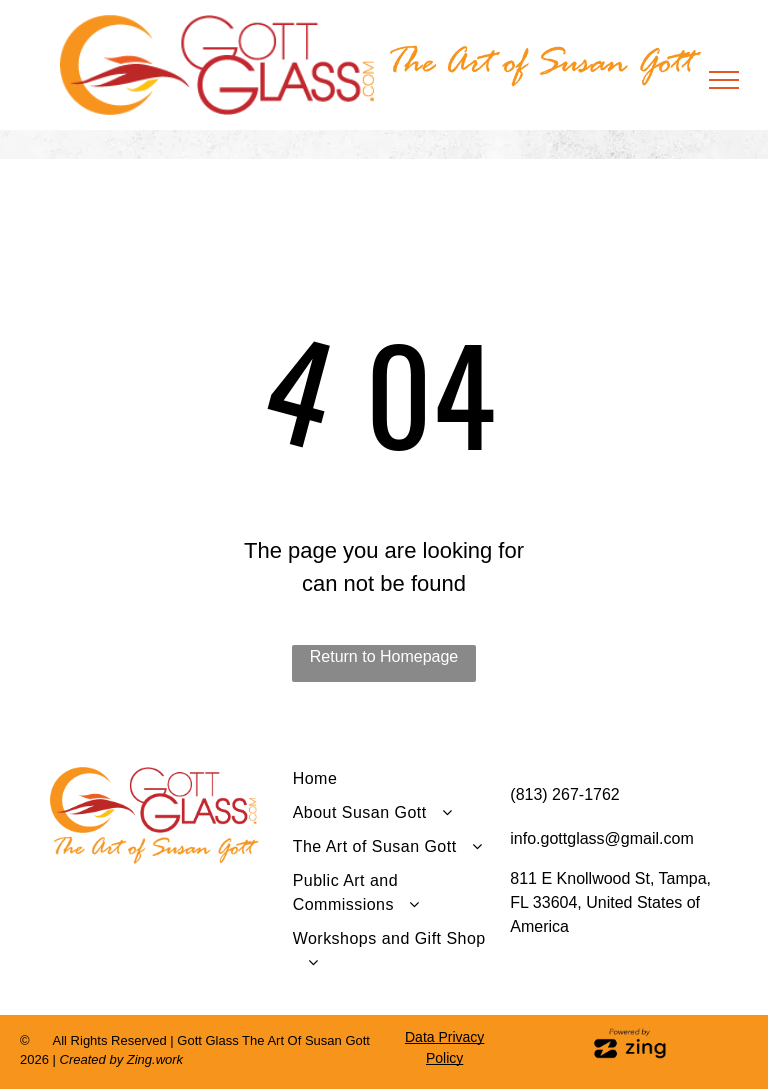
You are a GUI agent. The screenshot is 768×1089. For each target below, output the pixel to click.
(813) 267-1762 (564, 794)
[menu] (724, 80)
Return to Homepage (384, 656)
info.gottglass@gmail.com (601, 838)
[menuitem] (394, 784)
